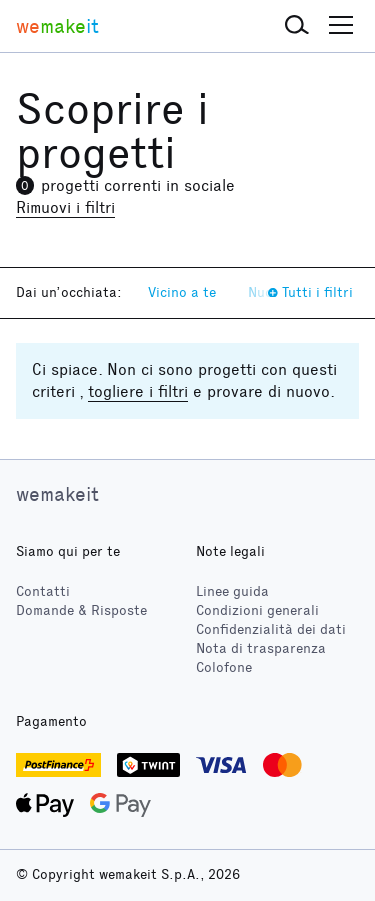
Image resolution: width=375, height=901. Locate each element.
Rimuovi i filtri (65, 207)
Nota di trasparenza (261, 648)
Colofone (224, 667)
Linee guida (232, 591)
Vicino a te (182, 292)
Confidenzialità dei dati (271, 629)
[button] (297, 26)
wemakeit (57, 494)
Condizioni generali (257, 610)
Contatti (43, 591)
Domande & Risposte (81, 610)
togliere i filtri (138, 391)
